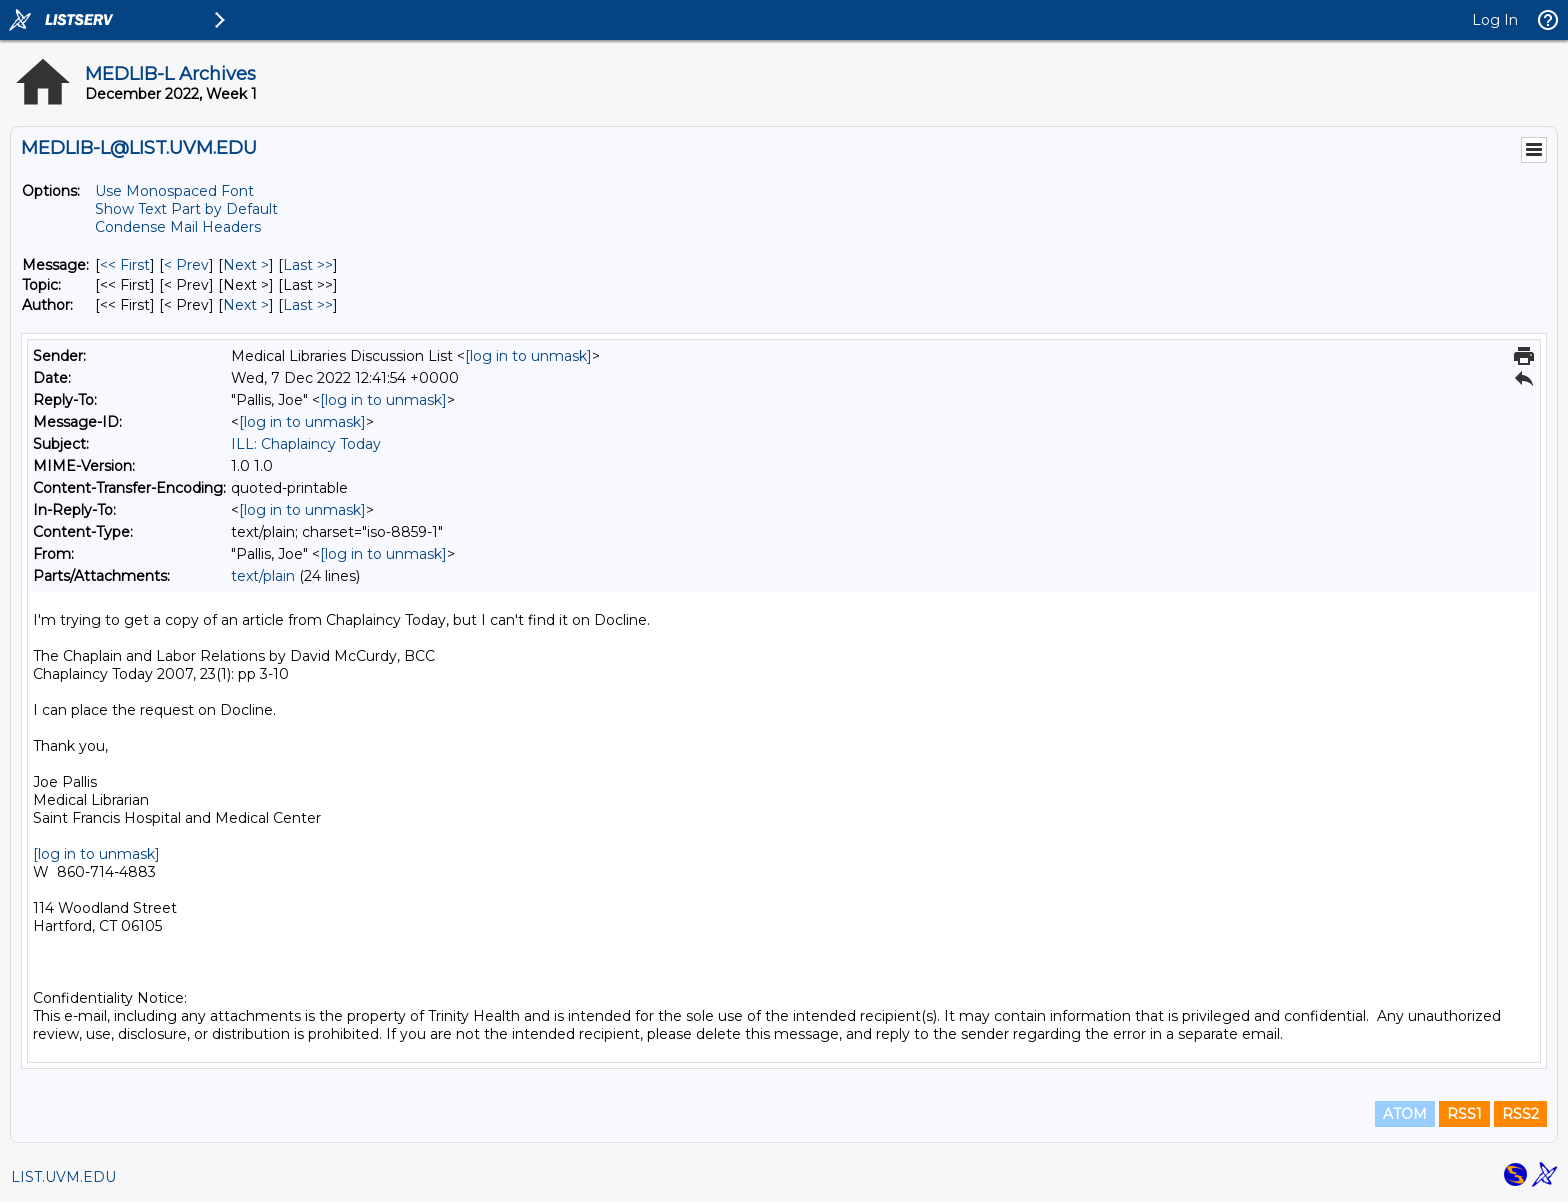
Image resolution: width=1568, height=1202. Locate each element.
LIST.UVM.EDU (63, 1177)
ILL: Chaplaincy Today (306, 444)
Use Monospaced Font (174, 191)
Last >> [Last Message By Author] (308, 305)
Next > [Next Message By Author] (246, 305)
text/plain (263, 576)
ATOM (1405, 1114)
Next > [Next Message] (246, 265)
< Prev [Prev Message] (186, 265)
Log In (1495, 20)
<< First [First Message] (125, 265)
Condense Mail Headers (178, 227)
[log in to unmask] (528, 356)
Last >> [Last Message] (308, 265)
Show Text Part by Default (186, 209)
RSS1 (1464, 1114)
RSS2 (1520, 1114)
